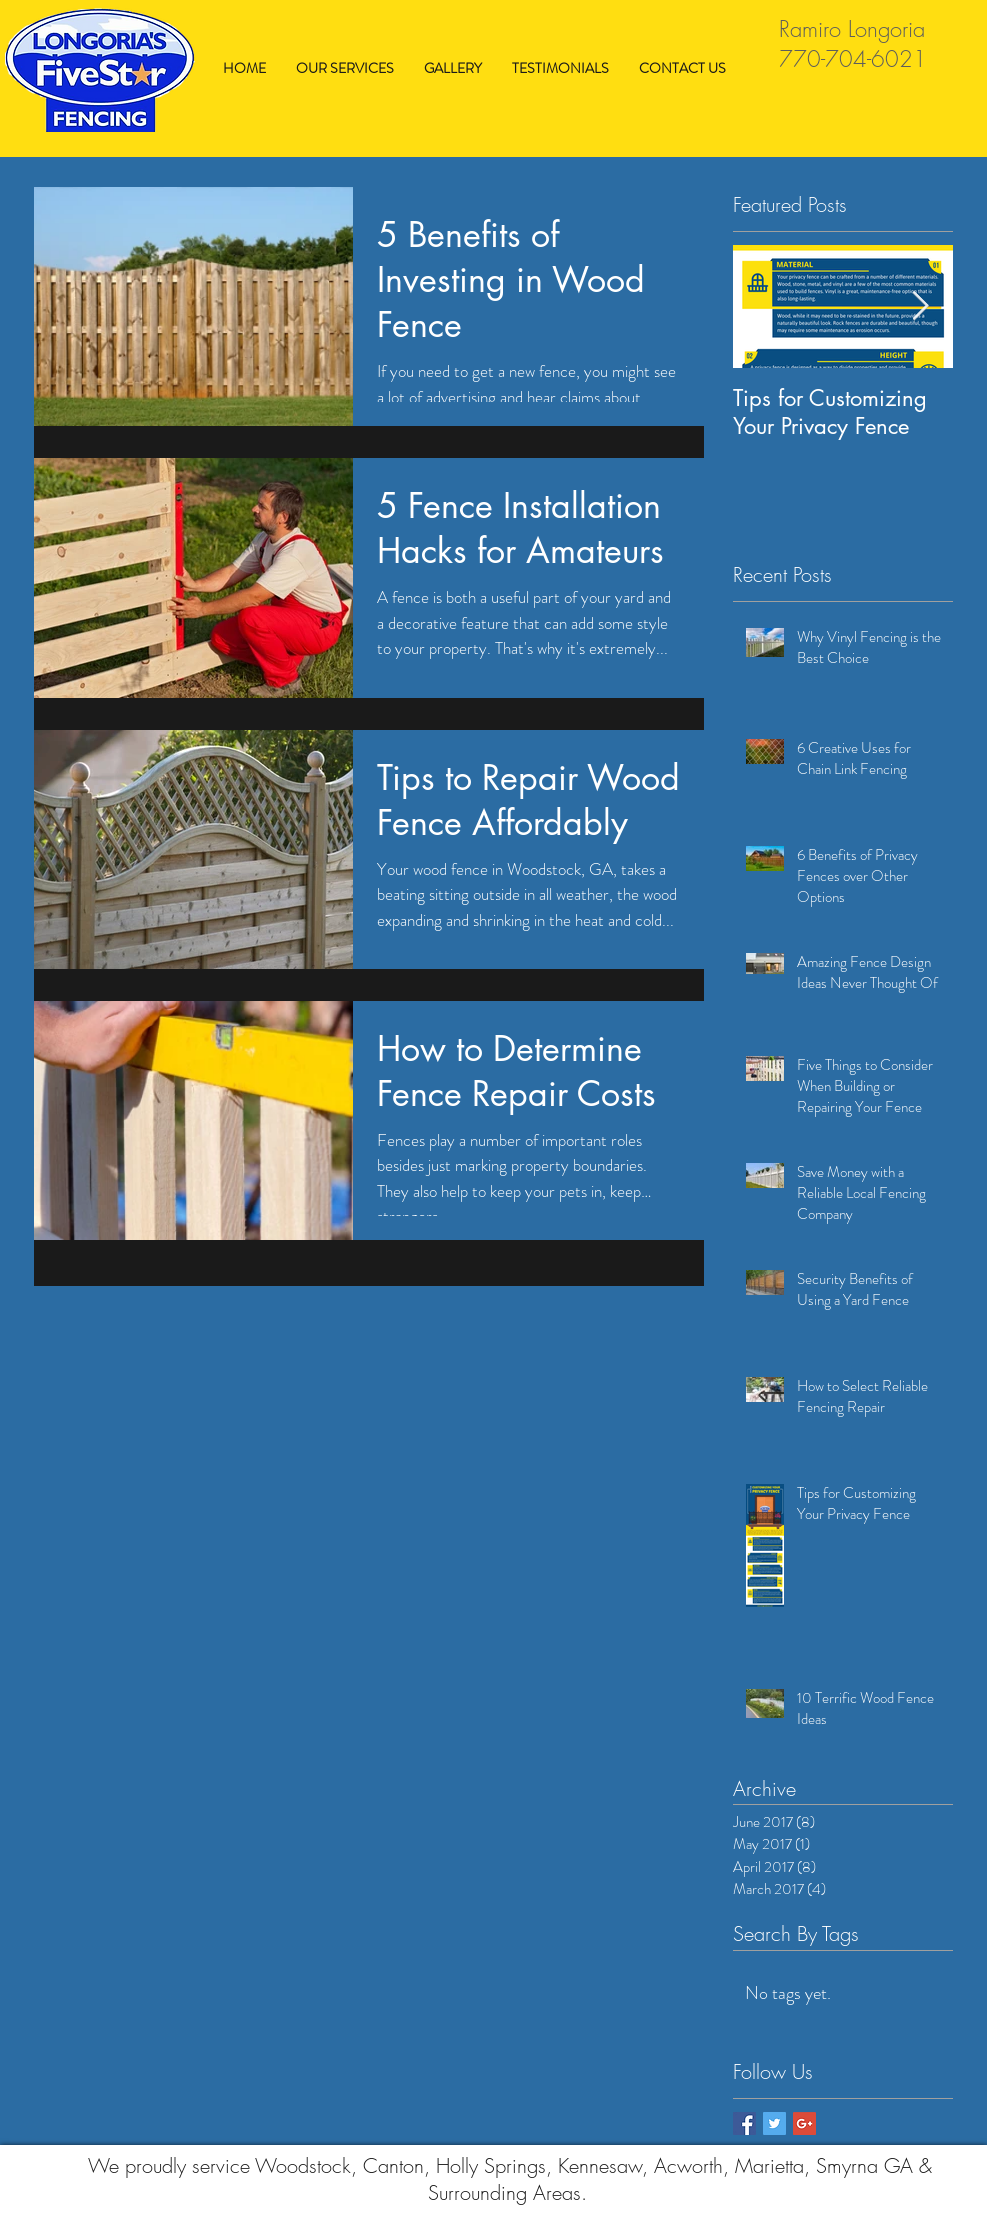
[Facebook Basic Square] (744, 2123)
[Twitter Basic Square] (774, 2123)
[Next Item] (921, 306)
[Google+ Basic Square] (804, 2123)
